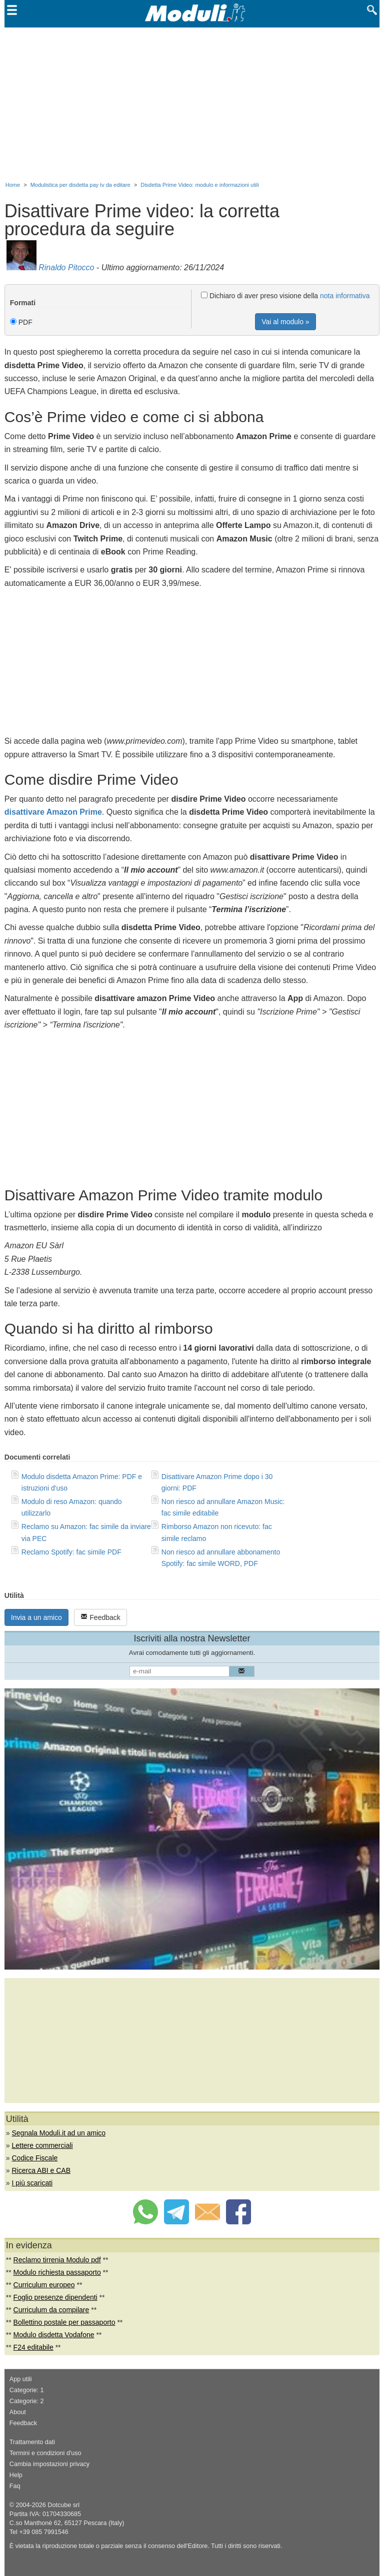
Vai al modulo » (285, 322)
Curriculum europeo (44, 2285)
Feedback (100, 1617)
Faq (15, 2486)
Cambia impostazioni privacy (50, 2464)
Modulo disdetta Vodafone (54, 2335)
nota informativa (345, 296)
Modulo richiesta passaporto (57, 2272)
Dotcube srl (64, 2505)
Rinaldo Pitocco (66, 267)
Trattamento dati (32, 2442)
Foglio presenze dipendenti (56, 2297)
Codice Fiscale (35, 2158)
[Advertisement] (192, 102)
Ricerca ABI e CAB (41, 2170)
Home (13, 185)
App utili (21, 2379)
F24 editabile (34, 2347)
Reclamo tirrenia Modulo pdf (57, 2260)
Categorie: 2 (27, 2401)
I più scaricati (32, 2183)
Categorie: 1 (27, 2390)
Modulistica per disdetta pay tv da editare (80, 185)
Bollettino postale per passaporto (65, 2322)
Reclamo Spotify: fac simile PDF (72, 1552)
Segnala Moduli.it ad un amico (59, 2133)
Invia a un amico (36, 1617)
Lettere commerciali (42, 2145)
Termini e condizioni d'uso (46, 2453)
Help (16, 2475)
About (18, 2412)
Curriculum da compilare (52, 2310)
